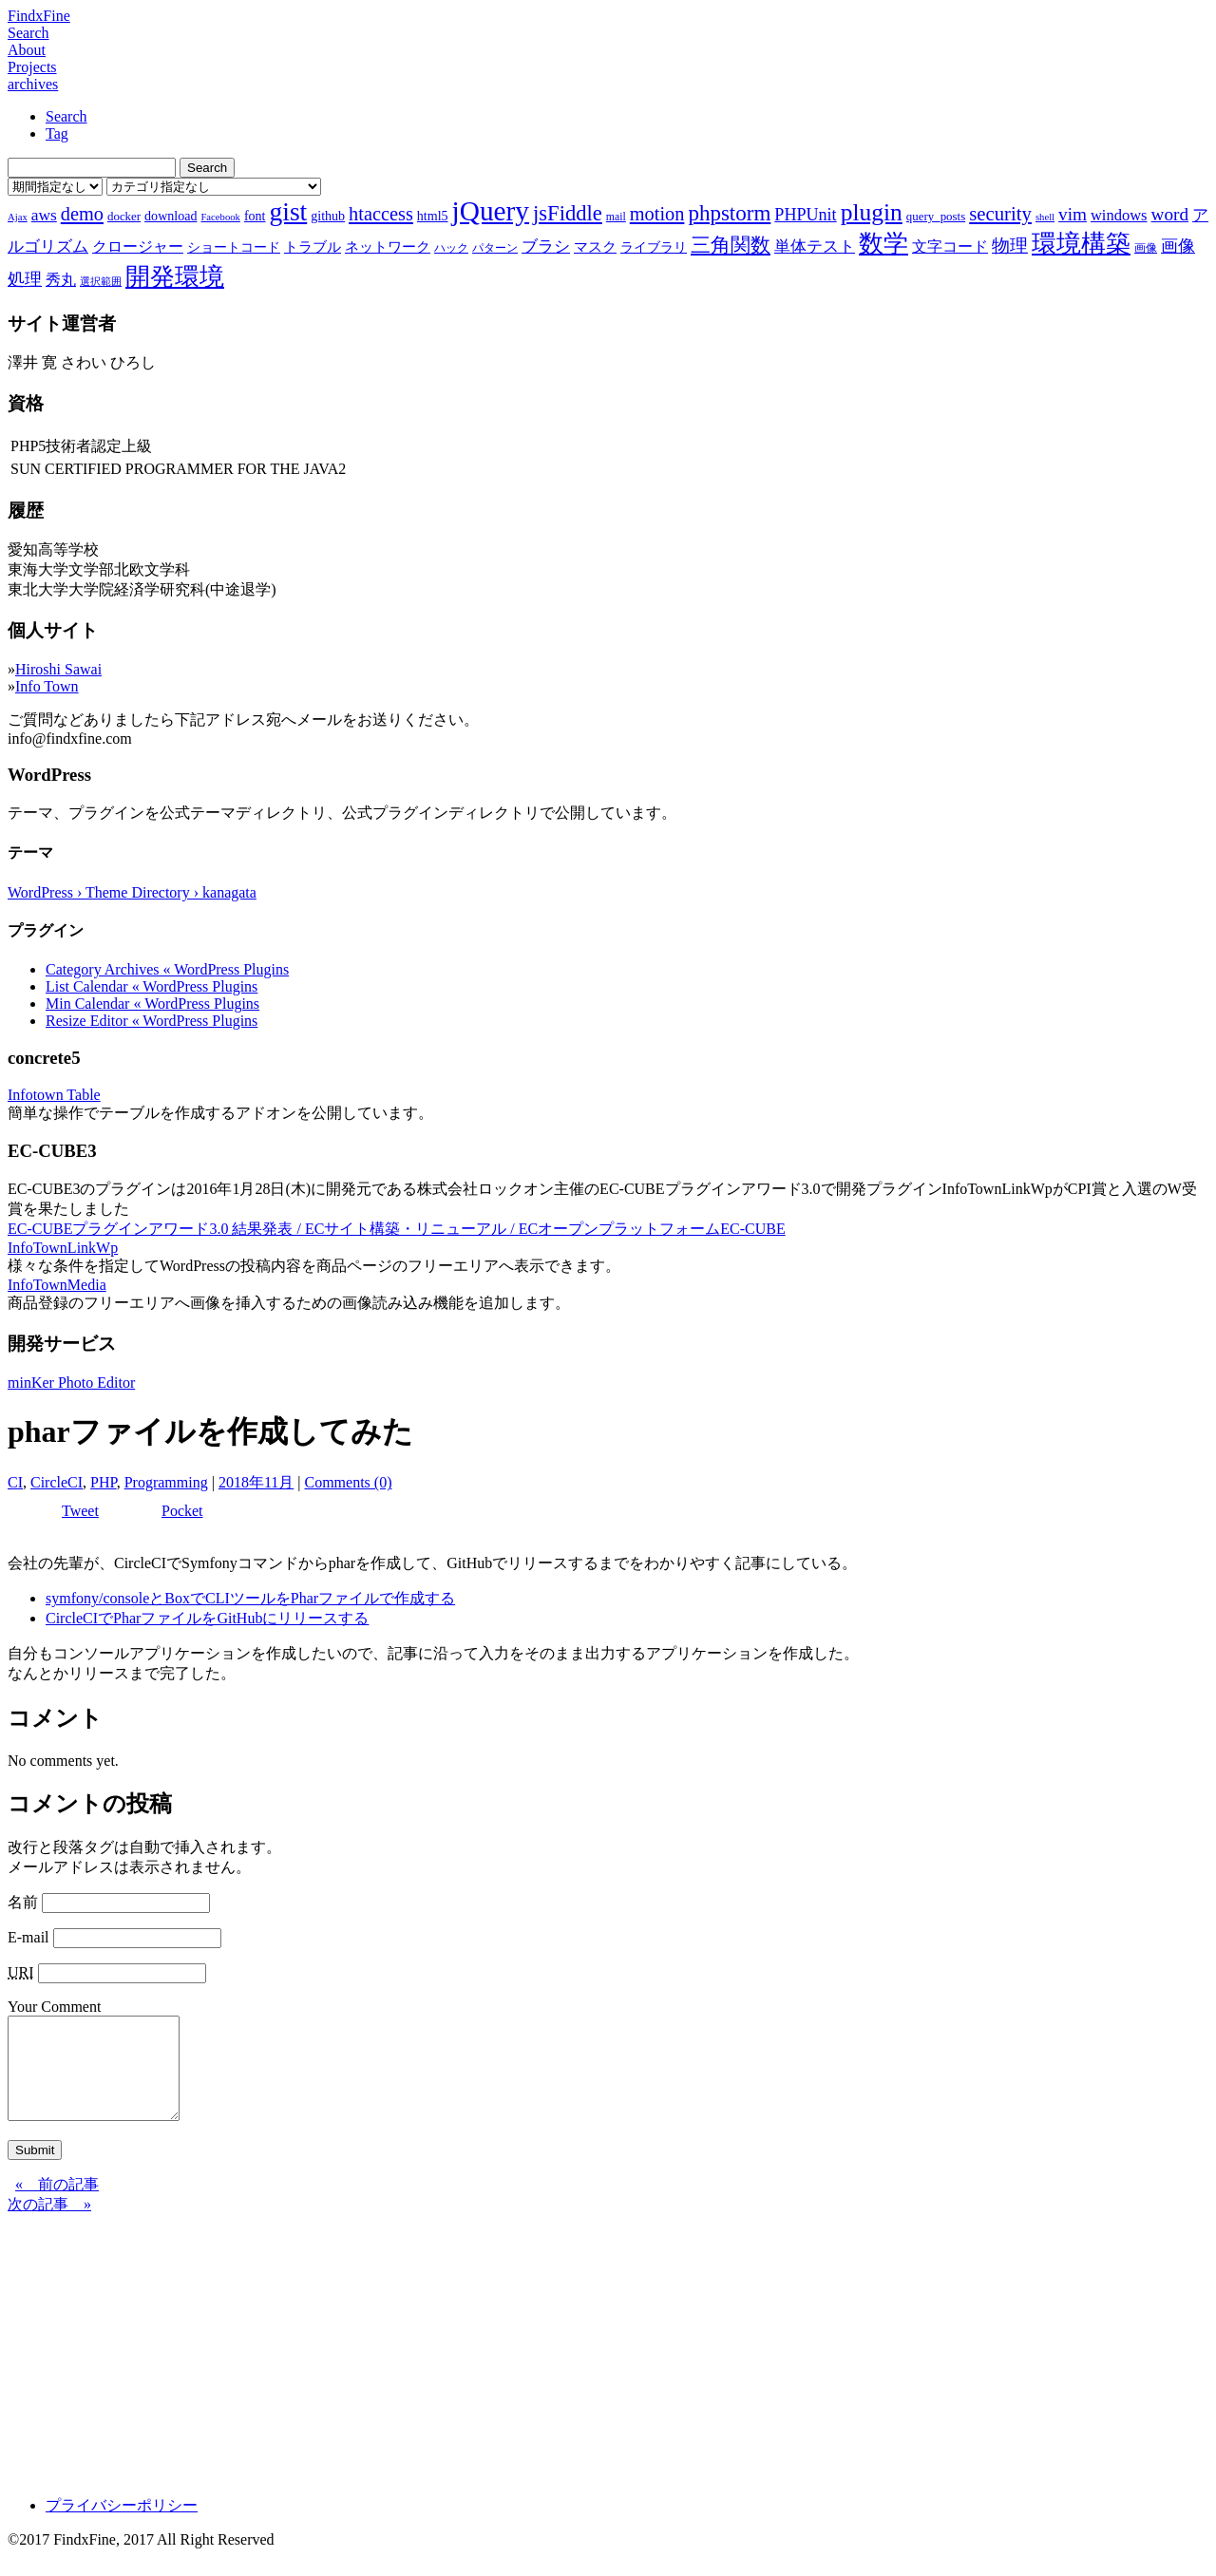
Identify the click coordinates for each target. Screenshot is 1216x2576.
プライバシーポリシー (122, 2525)
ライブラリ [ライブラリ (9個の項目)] (653, 247)
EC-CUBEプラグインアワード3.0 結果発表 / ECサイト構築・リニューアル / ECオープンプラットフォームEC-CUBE (397, 1229)
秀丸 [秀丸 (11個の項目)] (61, 280)
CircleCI (56, 1482)
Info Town (47, 686)
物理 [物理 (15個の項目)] (1010, 246)
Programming (166, 1482)
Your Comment (54, 2006)
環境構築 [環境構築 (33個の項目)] (1081, 243)
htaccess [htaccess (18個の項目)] (381, 213)
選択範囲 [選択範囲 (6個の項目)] (101, 281)
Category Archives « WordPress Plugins (167, 969)
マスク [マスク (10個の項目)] (595, 247)
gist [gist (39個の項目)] (288, 211)
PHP (103, 1482)
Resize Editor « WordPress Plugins (151, 1021)
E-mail (28, 1937)
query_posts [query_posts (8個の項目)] (935, 216)
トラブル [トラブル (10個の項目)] (312, 247)
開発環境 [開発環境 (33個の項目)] (174, 277)
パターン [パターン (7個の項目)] (495, 248)
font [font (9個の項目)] (255, 215)
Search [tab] (66, 116)
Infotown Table (54, 1095)
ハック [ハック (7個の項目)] (451, 248)
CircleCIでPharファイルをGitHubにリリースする (207, 1618)
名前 (23, 1902)
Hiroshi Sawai (58, 669)
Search (28, 33)
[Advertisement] (578, 2368)
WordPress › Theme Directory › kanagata (132, 892)
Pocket (182, 1511)
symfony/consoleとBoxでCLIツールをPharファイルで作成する (250, 1598)
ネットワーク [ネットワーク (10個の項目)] (387, 247)
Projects (32, 67)
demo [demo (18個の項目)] (82, 213)
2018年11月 (256, 1482)
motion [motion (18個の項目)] (657, 213)
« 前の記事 (57, 2204)
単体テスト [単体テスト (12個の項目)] (814, 246)
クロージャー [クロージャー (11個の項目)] (137, 246)
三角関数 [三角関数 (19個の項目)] (730, 245)
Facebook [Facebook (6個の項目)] (219, 217)
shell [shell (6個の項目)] (1045, 217)
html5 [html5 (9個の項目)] (432, 215)
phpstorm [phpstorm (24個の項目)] (729, 212)
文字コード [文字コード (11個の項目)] (950, 246)
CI (15, 1482)
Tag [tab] (57, 133)
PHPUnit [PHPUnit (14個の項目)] (805, 214)
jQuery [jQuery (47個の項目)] (490, 211)
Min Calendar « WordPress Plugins (152, 1003)
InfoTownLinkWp (63, 1248)
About (27, 50)
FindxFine (39, 16)
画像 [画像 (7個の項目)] (1145, 248)
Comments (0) (347, 1482)
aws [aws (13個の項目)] (44, 214)
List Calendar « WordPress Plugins (151, 986)
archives (33, 84)
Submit (34, 2170)
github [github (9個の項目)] (328, 215)
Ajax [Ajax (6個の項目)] (18, 217)
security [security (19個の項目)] (1000, 213)
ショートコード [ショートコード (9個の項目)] (233, 247)
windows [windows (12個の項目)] (1119, 215)
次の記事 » (49, 2224)
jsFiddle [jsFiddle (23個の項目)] (567, 213)
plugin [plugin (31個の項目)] (871, 212)
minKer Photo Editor (71, 1382)
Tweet (80, 1511)
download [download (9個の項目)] (170, 215)
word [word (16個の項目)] (1169, 214)
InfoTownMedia (57, 1285)
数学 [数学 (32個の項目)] (883, 243)
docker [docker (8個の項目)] (124, 216)
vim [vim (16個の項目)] (1072, 214)
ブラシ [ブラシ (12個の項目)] (546, 246)
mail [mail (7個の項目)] (616, 216)
